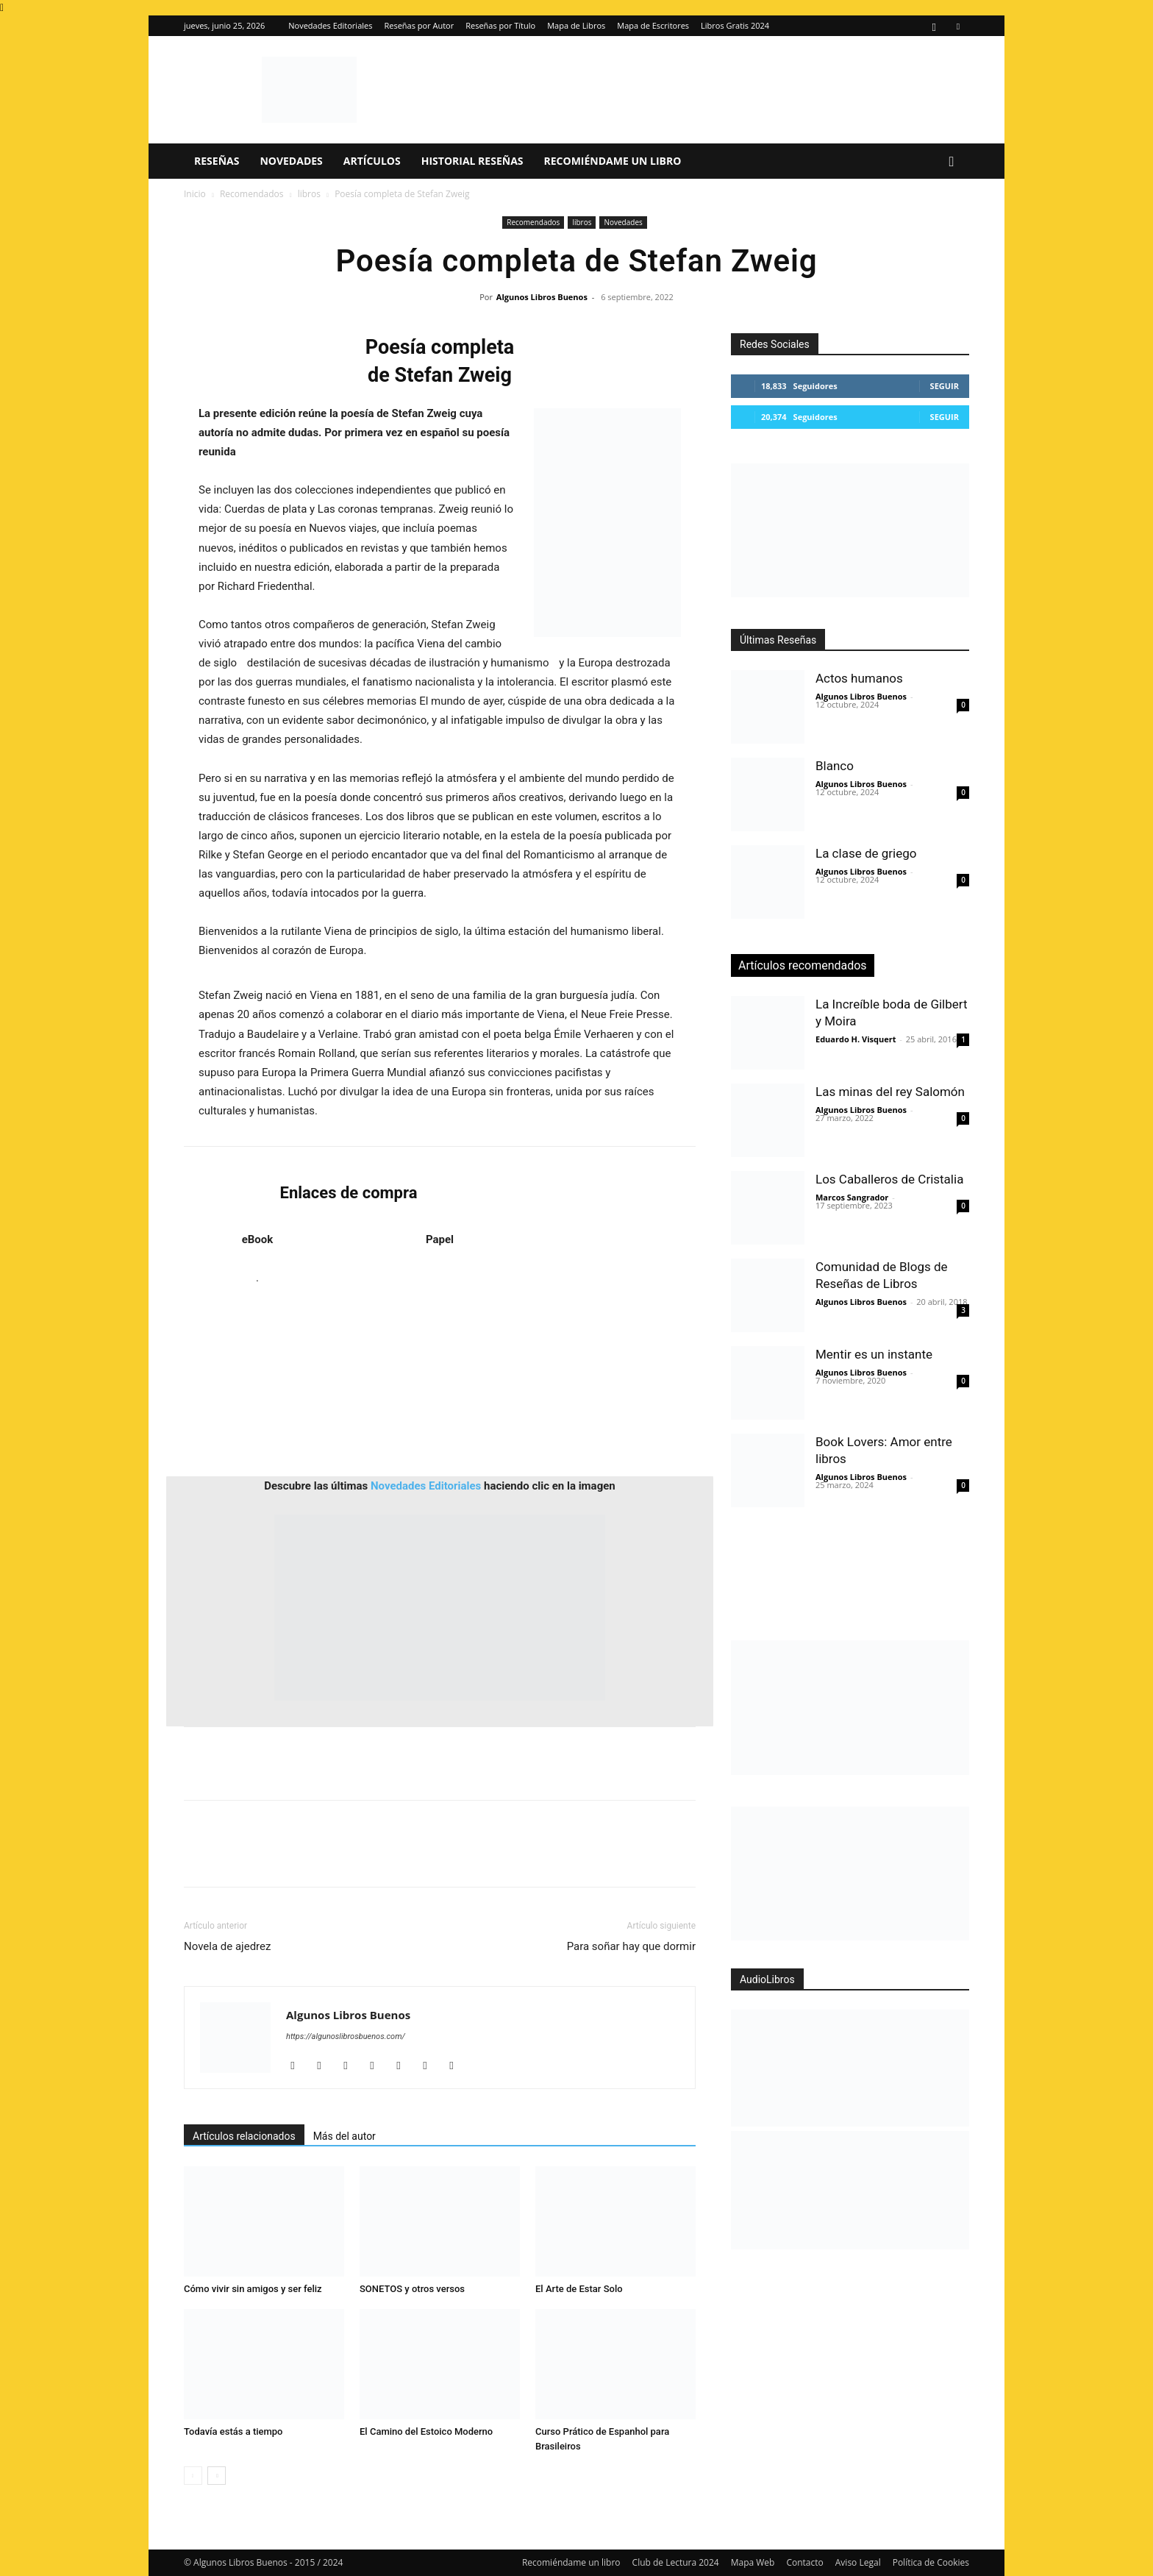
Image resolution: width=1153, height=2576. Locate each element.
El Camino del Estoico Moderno (426, 2431)
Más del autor (344, 2136)
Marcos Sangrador (851, 1197)
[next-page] (216, 2475)
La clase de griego (865, 853)
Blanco (834, 765)
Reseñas (216, 161)
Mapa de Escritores (653, 25)
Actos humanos (859, 678)
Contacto (804, 2562)
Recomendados (252, 194)
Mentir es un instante (873, 1354)
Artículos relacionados (244, 2136)
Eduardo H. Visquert (855, 1039)
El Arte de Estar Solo (579, 2288)
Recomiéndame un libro (613, 161)
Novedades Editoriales (330, 25)
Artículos (372, 161)
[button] (951, 162)
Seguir (944, 385)
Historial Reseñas (472, 161)
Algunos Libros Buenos (542, 296)
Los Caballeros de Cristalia (889, 1179)
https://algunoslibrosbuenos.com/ (345, 2036)
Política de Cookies (931, 2562)
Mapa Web (753, 2562)
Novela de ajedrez (227, 1946)
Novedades (291, 161)
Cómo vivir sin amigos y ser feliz (253, 2288)
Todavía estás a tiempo (233, 2431)
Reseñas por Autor (419, 25)
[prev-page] (193, 2475)
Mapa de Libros (576, 25)
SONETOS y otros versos (412, 2288)
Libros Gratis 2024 (735, 25)
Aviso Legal (858, 2562)
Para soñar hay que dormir (631, 1946)
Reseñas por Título (500, 25)
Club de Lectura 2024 (675, 2562)
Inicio (195, 194)
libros (309, 194)
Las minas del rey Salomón (890, 1091)
